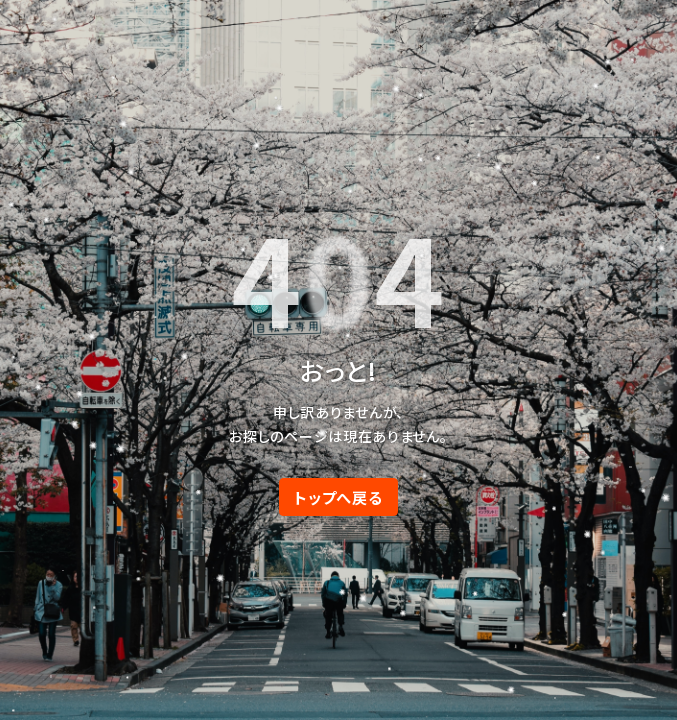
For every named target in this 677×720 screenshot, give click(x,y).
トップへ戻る (338, 497)
